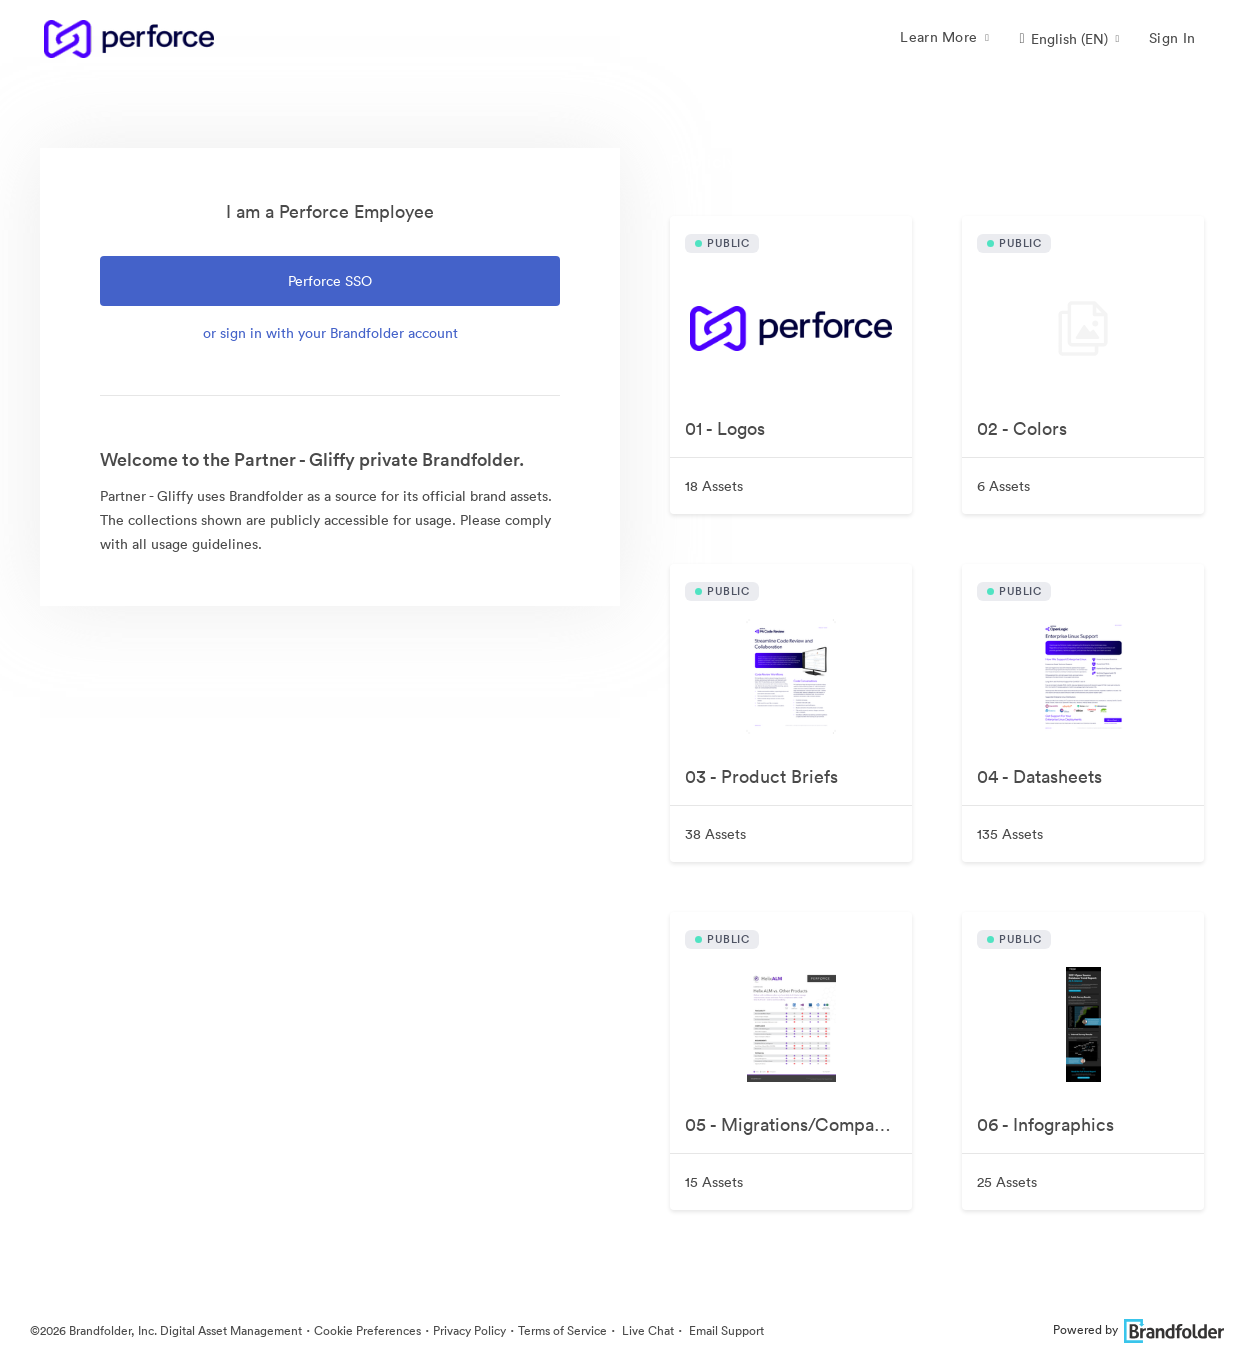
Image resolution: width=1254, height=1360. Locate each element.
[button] (1069, 39)
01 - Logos (725, 428)
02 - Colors (1022, 428)
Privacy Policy (469, 1330)
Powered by (1138, 1329)
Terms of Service (562, 1330)
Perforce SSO (330, 281)
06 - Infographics (1045, 1124)
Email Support (725, 1330)
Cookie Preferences (367, 1330)
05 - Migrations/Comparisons (798, 1124)
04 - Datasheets (1039, 776)
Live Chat (646, 1330)
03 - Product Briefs (761, 776)
